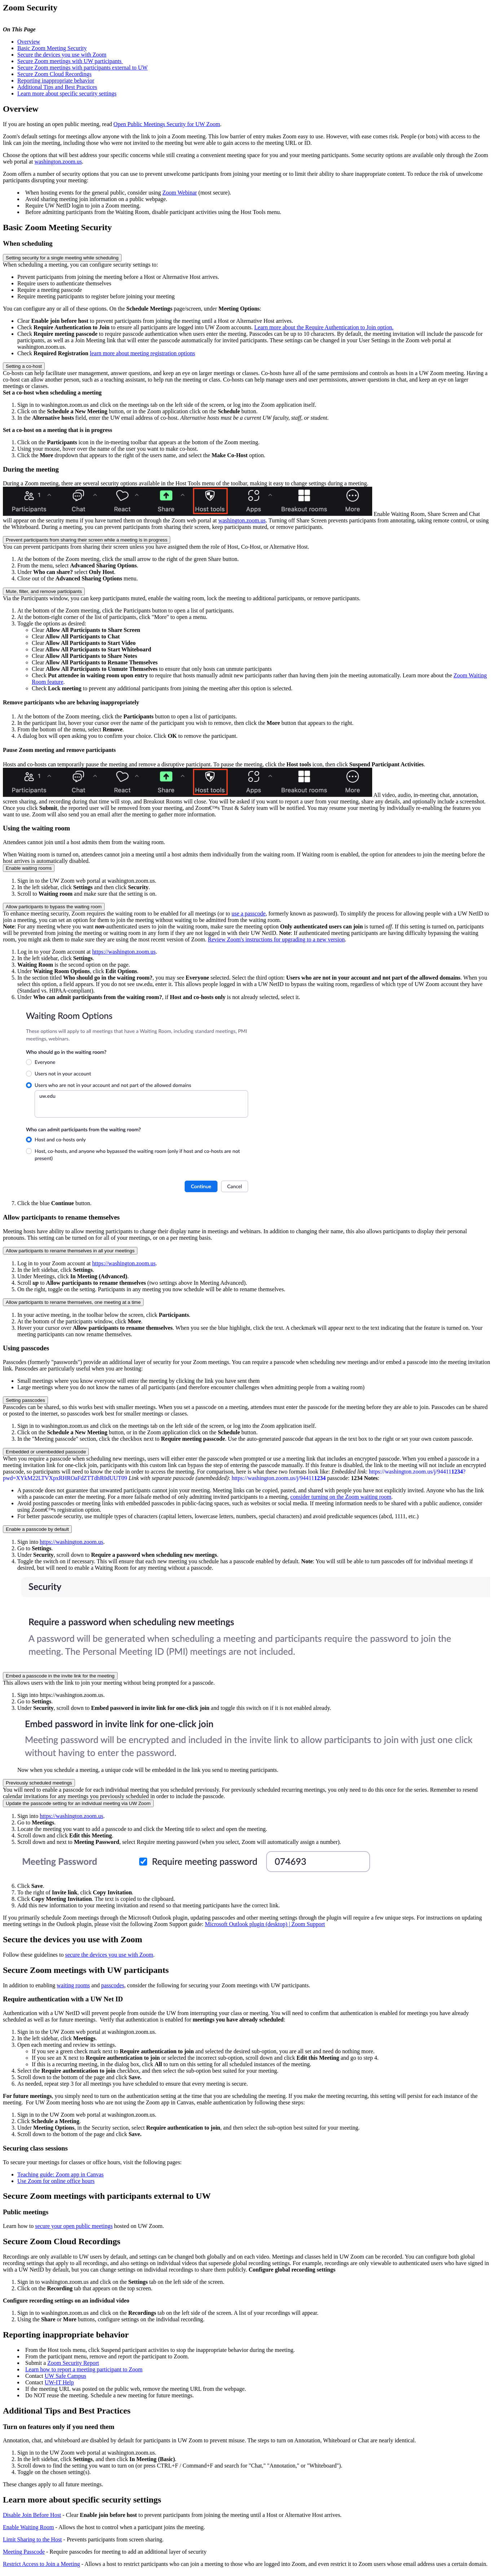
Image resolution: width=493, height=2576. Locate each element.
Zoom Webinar (179, 193)
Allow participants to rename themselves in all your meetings (70, 1250)
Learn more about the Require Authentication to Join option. (323, 327)
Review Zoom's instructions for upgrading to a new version (276, 939)
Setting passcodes (25, 1400)
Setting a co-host (24, 366)
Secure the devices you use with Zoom (61, 55)
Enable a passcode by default (37, 1529)
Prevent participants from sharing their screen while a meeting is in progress (86, 540)
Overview (28, 42)
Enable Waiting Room (28, 2527)
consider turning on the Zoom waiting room (340, 1497)
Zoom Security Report (73, 2363)
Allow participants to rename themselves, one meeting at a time (73, 1302)
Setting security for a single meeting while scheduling (62, 257)
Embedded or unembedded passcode (46, 1451)
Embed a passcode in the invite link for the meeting (60, 1676)
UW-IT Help (59, 2382)
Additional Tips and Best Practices (57, 87)
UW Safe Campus (65, 2376)
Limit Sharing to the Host (32, 2539)
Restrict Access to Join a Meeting (41, 2564)
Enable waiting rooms (29, 868)
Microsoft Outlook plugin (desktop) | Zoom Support (265, 1924)
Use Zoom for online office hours (55, 2181)
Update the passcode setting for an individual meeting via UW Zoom (78, 1803)
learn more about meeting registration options (142, 353)
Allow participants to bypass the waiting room (54, 906)
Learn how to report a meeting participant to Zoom (83, 2369)
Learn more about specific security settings (66, 93)
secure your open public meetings (74, 2226)
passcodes (112, 1985)
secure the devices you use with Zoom (109, 1955)
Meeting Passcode (24, 2552)
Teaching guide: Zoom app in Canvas (60, 2174)
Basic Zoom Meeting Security (52, 48)
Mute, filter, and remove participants (44, 591)
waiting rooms (73, 1985)
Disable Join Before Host (32, 2515)
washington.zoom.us (58, 162)
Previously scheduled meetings (39, 1783)
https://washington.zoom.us (124, 952)
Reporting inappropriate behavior (55, 80)
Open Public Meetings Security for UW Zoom (167, 124)
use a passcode (248, 913)
